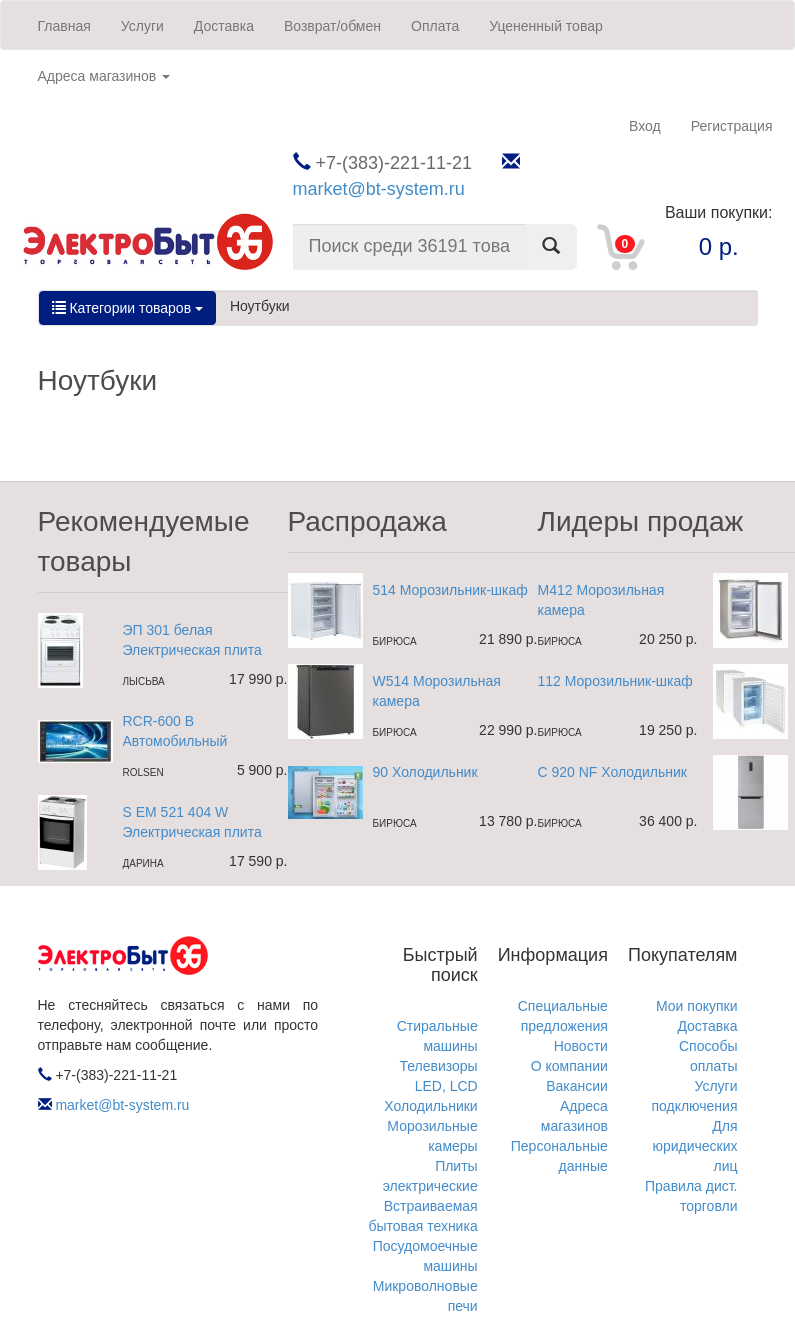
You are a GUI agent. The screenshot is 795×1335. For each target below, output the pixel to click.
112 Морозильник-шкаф (615, 681)
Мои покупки (697, 1006)
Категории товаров (127, 308)
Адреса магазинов (104, 76)
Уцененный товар (546, 26)
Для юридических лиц (694, 1146)
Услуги (142, 26)
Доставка (224, 26)
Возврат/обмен (332, 26)
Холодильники (430, 1106)
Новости (581, 1046)
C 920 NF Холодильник (612, 772)
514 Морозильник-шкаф (450, 590)
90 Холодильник (425, 772)
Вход (645, 126)
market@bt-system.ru (379, 189)
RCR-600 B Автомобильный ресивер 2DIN (175, 741)
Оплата (435, 26)
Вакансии (577, 1086)
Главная (64, 26)
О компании (569, 1066)
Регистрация (732, 126)
